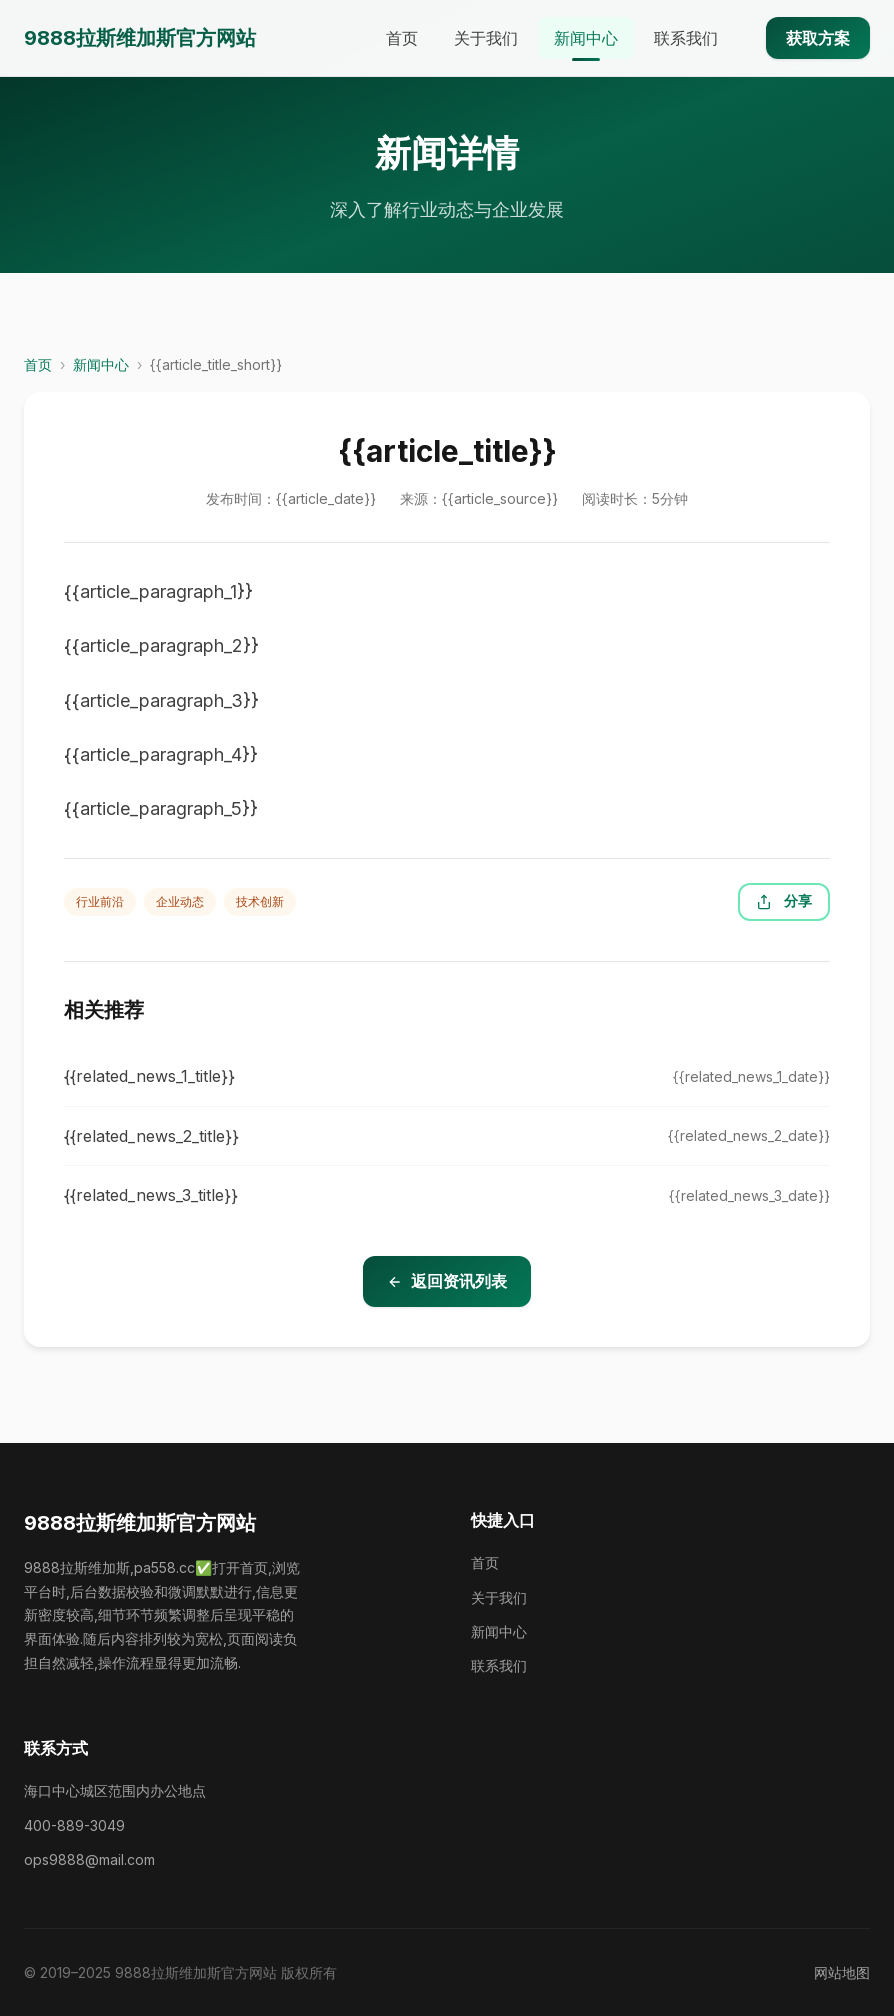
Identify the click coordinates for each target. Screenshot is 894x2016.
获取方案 (818, 38)
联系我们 (686, 38)
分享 (784, 901)
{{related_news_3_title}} (151, 1195)
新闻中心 (586, 38)
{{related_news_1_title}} (149, 1076)
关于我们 (486, 38)
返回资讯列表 (447, 1281)
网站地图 (842, 1972)
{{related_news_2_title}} (151, 1136)
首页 (402, 38)
